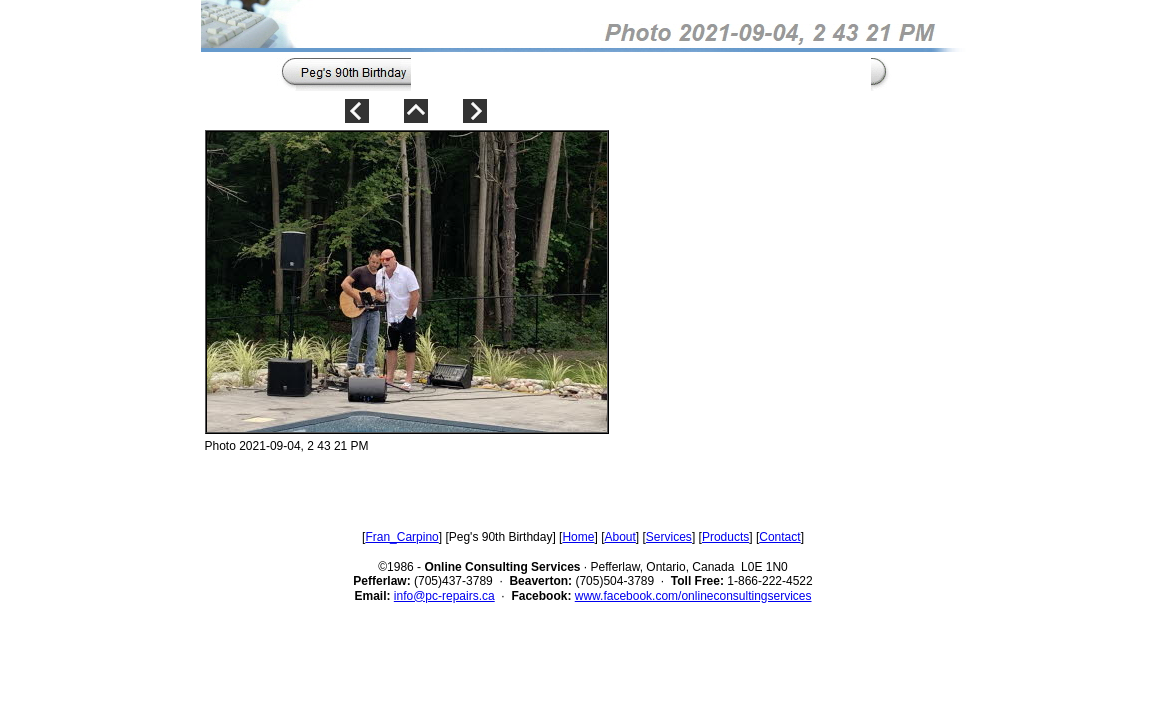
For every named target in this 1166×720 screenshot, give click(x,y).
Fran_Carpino (401, 537)
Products (725, 537)
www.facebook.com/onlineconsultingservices (693, 596)
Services (669, 537)
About (619, 537)
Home (578, 537)
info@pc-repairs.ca (444, 596)
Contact (779, 537)
